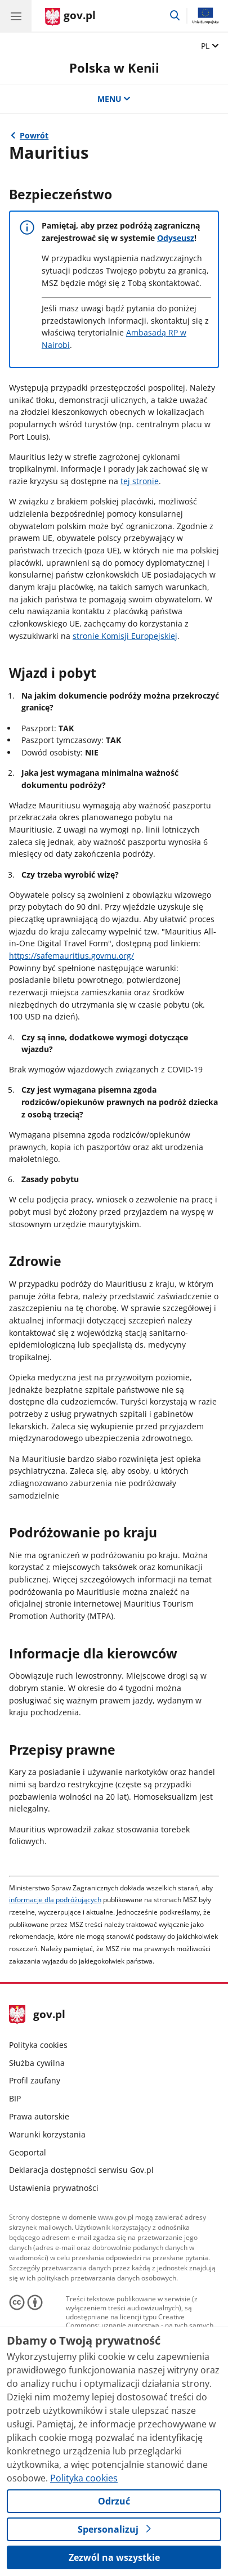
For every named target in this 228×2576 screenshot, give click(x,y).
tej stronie (139, 481)
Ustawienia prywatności (54, 2188)
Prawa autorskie (39, 2116)
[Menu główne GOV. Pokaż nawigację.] (16, 16)
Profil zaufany (34, 2080)
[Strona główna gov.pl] (70, 17)
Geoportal (27, 2152)
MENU (114, 98)
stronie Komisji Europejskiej (125, 635)
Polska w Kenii (114, 68)
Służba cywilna (37, 2063)
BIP (15, 2098)
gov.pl (37, 2015)
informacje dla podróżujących (55, 1899)
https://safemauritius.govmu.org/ (71, 955)
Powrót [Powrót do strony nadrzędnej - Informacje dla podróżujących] (34, 135)
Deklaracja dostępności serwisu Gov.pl (81, 2169)
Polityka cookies (38, 2045)
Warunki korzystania (47, 2134)
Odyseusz (175, 237)
